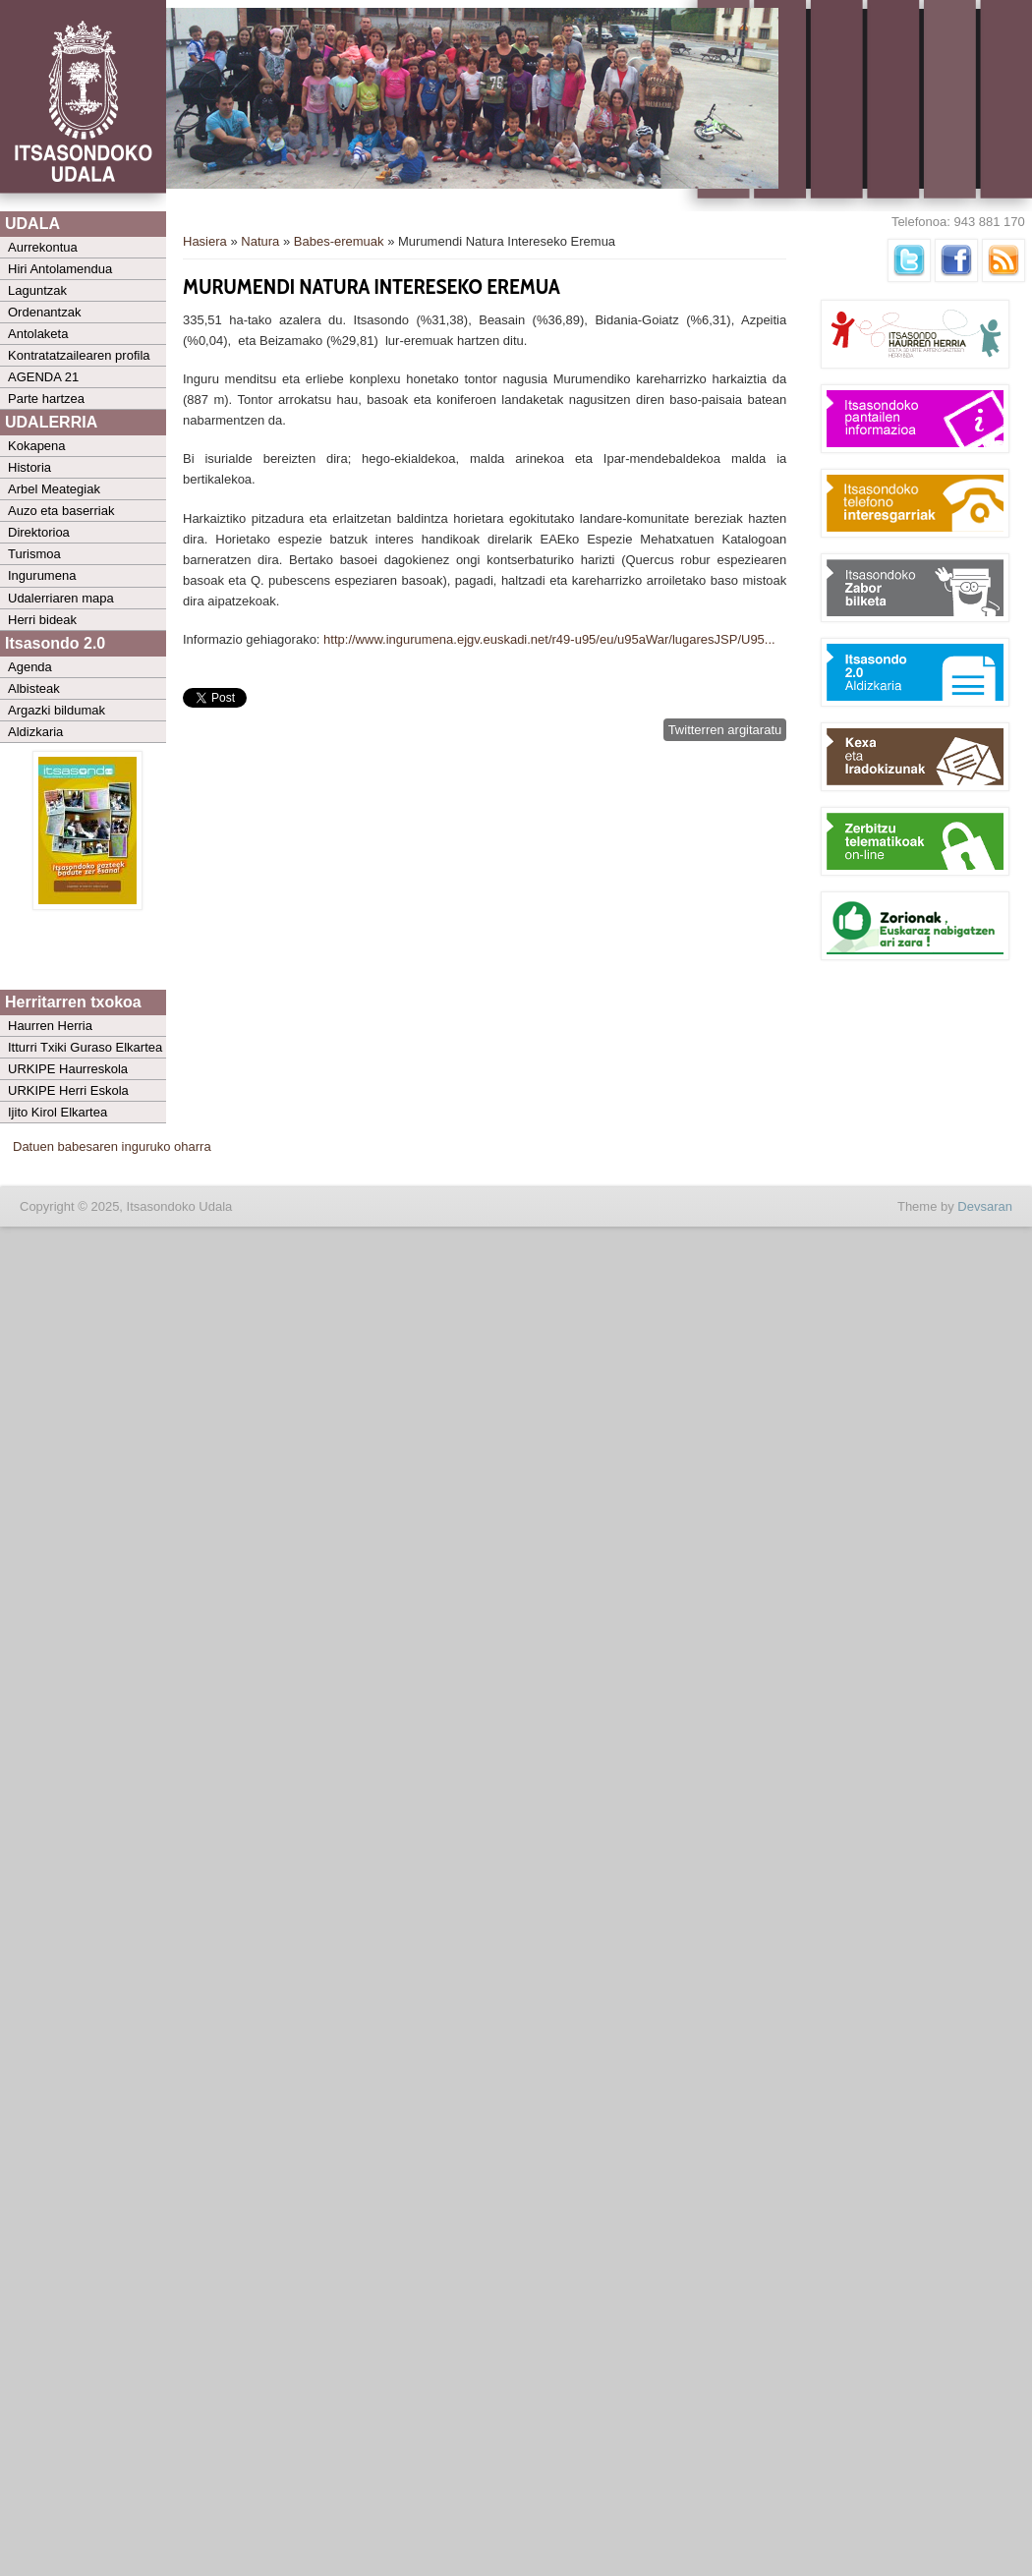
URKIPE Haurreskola (68, 1068)
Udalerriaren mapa (61, 598)
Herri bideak (42, 619)
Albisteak (34, 688)
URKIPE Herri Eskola (68, 1090)
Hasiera (205, 241)
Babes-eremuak (339, 241)
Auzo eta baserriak (61, 510)
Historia (29, 467)
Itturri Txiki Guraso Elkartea (85, 1047)
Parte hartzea (46, 398)
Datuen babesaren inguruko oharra (112, 1146)
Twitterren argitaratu (725, 729)
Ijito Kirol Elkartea (57, 1112)
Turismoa (34, 553)
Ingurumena (42, 575)
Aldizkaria (35, 731)
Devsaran (984, 1206)
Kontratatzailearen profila (79, 355)
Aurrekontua (43, 247)
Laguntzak (37, 290)
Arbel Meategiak (54, 489)
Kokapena (37, 445)
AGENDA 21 (43, 377)
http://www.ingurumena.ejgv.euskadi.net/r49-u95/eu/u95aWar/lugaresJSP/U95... (549, 639)
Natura (260, 241)
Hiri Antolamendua (60, 268)
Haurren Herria (50, 1025)
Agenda (30, 666)
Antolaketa (38, 333)
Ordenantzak (44, 312)
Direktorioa (39, 532)
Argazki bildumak (56, 710)
